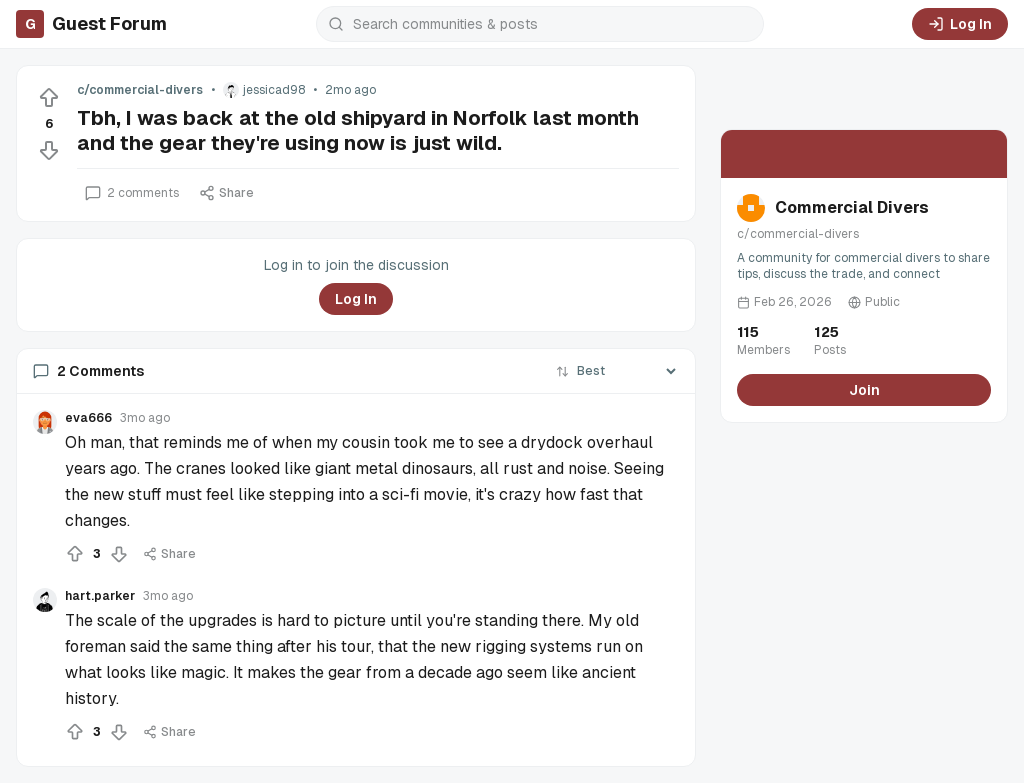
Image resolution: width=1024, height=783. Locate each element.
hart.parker (100, 596)
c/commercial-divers (140, 90)
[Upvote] (49, 98)
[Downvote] (49, 150)
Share (226, 193)
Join (864, 390)
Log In (960, 24)
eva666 (88, 418)
